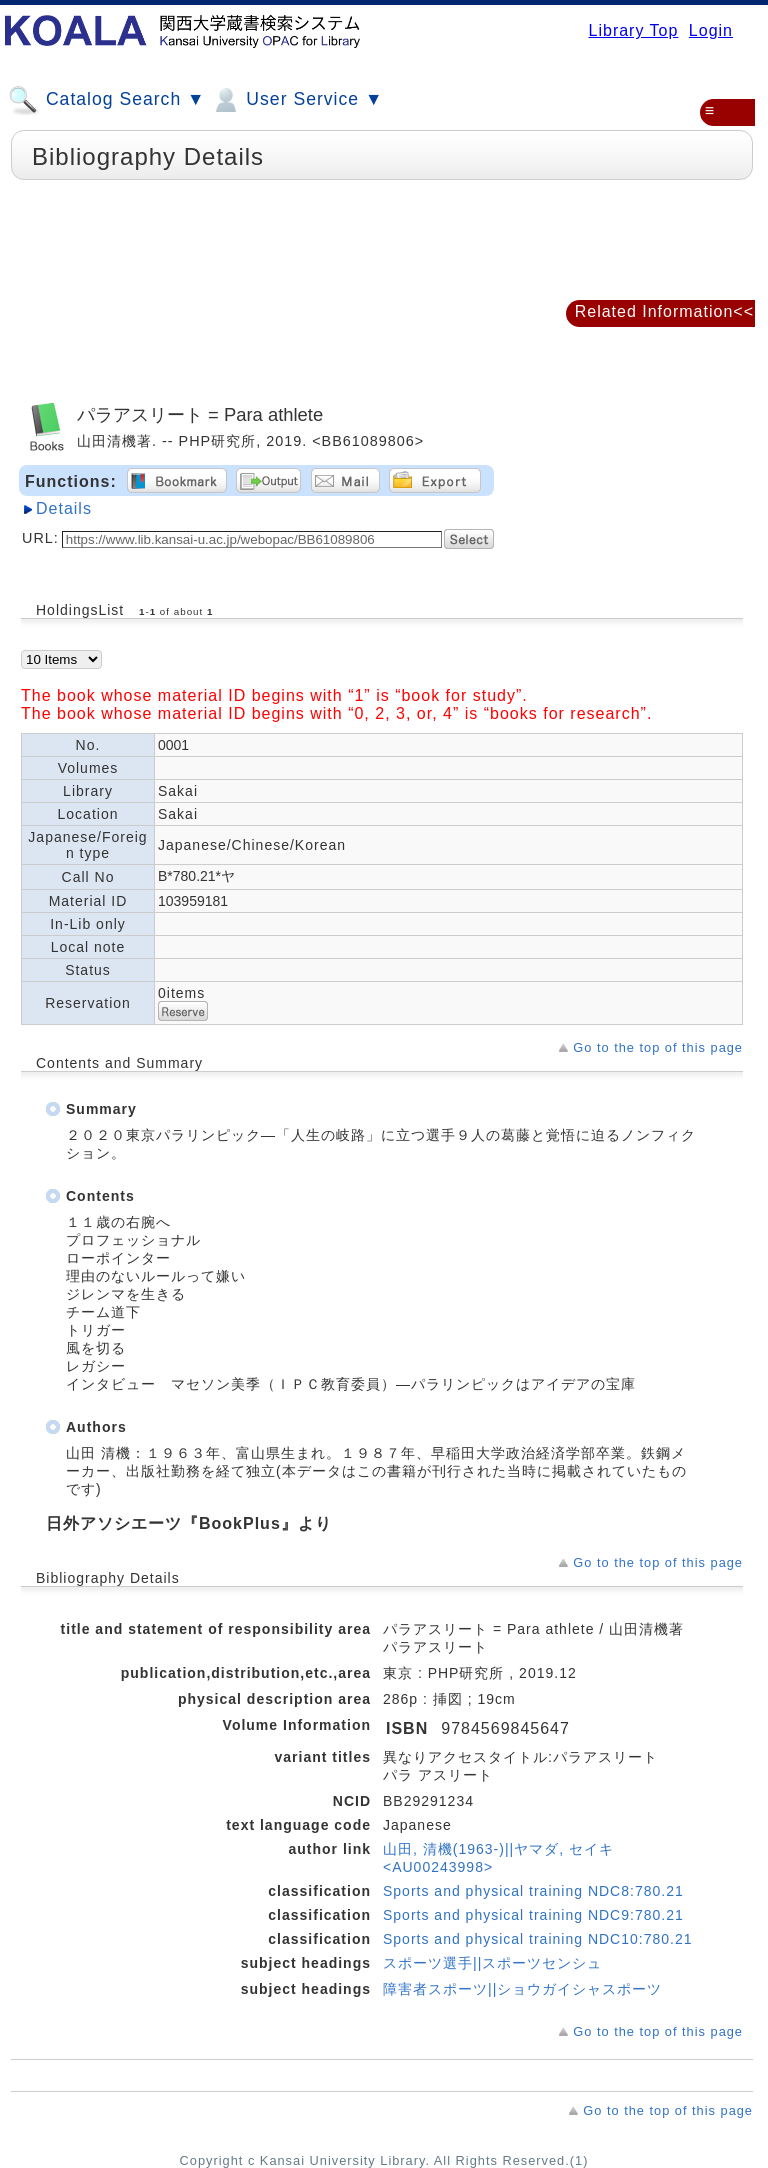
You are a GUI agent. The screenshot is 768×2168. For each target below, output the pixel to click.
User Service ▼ (296, 100)
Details (64, 508)
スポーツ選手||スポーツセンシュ (492, 1963)
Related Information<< (664, 311)
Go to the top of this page (658, 1047)
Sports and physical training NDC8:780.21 (533, 1891)
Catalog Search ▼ (106, 100)
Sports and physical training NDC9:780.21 (533, 1915)
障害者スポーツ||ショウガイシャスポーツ (522, 1989)
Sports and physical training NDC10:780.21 (538, 1939)
